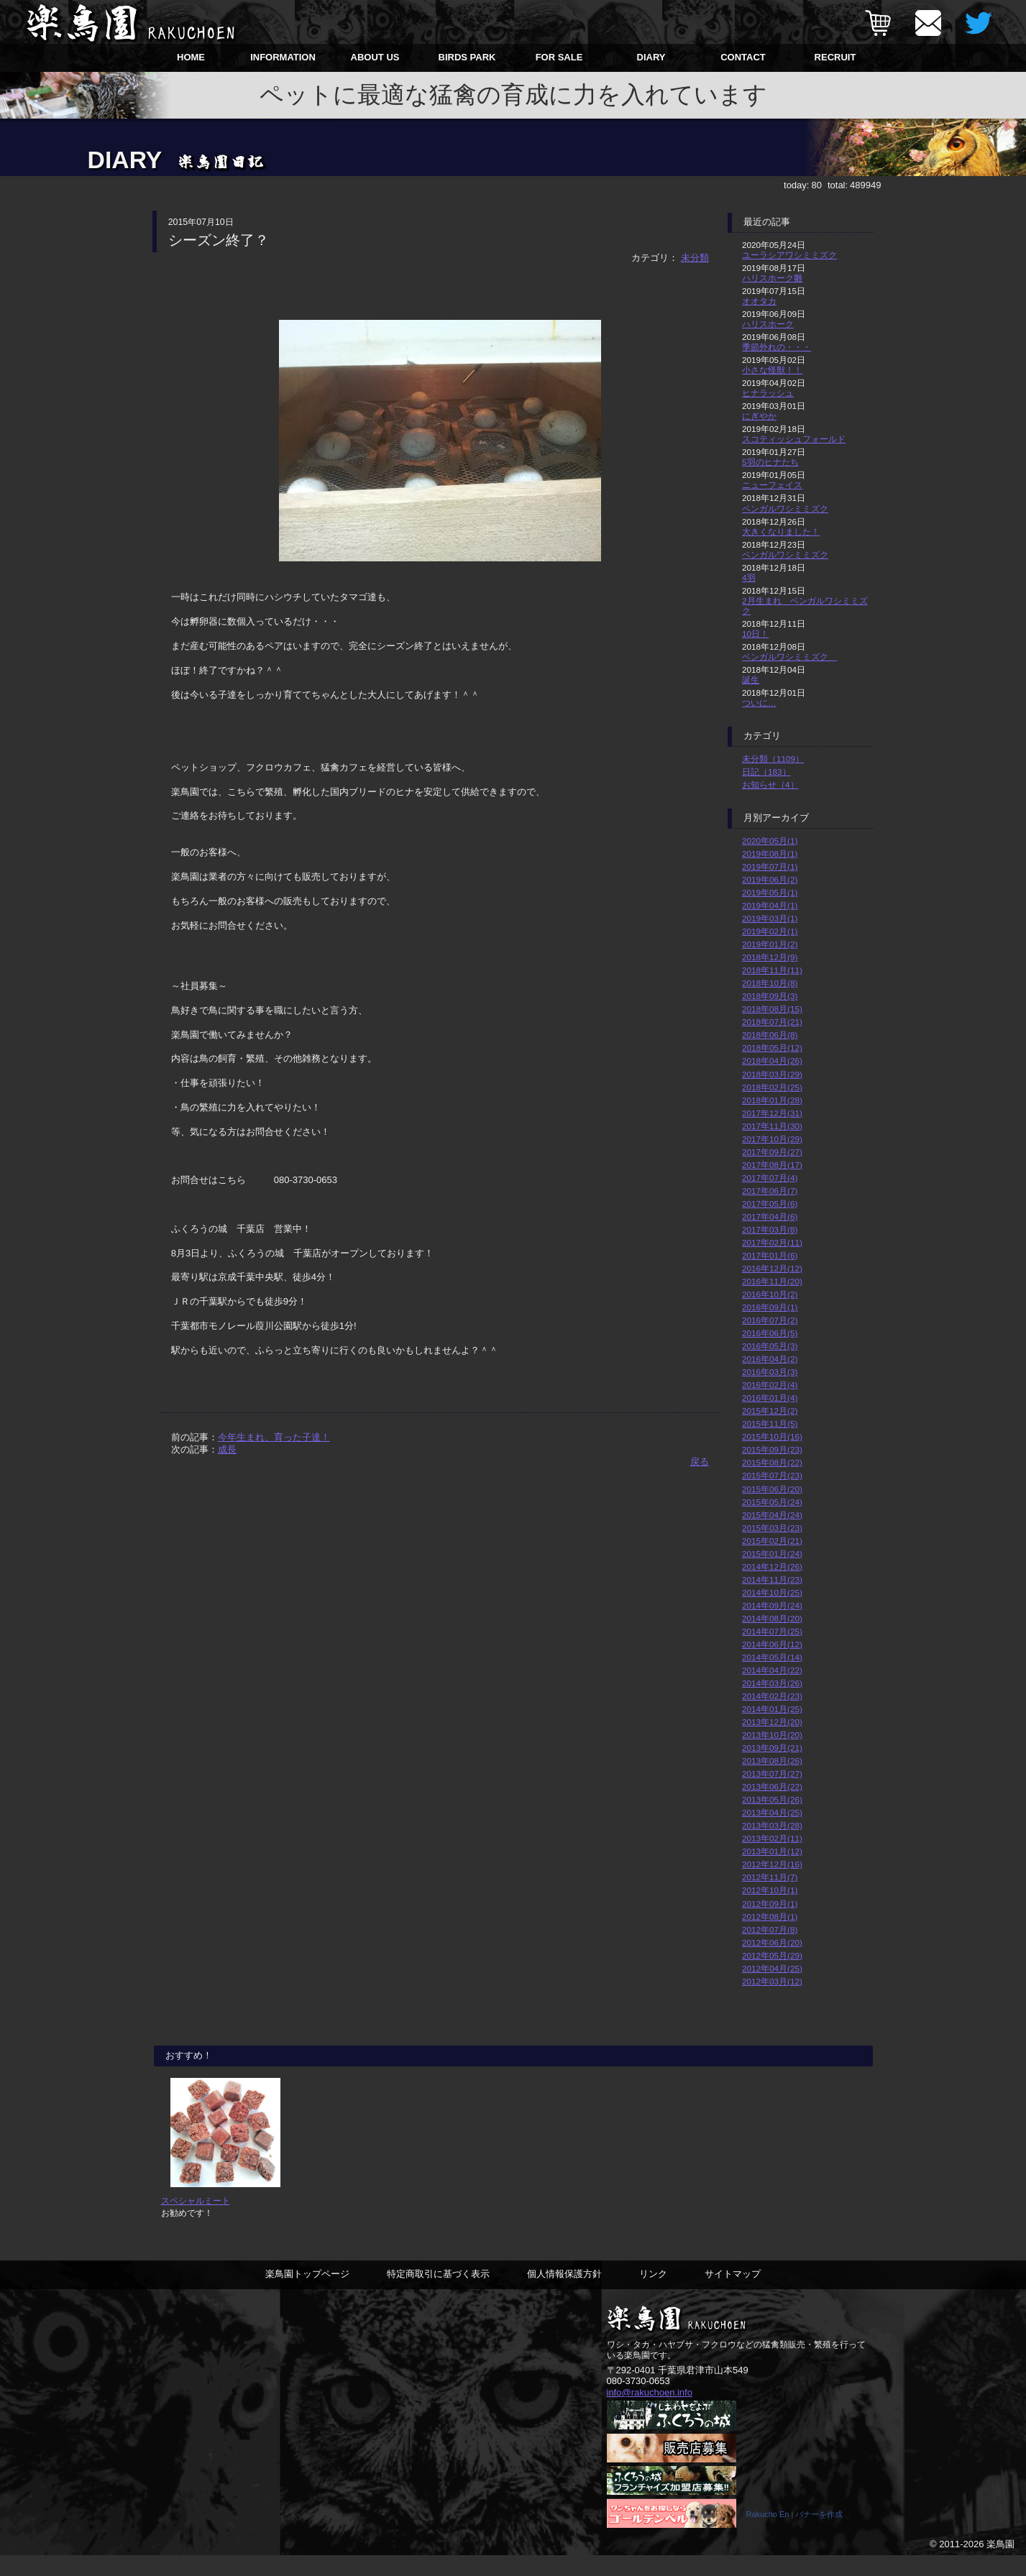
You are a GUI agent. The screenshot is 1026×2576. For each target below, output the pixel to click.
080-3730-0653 (638, 2401)
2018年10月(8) (769, 983)
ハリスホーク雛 (772, 277)
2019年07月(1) (769, 866)
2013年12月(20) (772, 1721)
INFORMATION (283, 57)
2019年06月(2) (769, 879)
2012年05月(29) (772, 1955)
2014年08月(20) (772, 1618)
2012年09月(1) (769, 1903)
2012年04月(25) (772, 1968)
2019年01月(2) (769, 944)
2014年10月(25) (772, 1592)
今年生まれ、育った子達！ (274, 1437)
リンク (653, 2293)
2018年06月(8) (769, 1034)
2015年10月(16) (772, 1436)
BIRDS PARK (467, 57)
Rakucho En (767, 2535)
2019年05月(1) (769, 892)
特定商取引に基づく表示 (438, 2293)
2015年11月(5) (769, 1423)
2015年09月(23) (772, 1449)
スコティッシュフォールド (794, 438)
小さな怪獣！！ (772, 369)
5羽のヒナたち (770, 461)
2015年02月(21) (772, 1540)
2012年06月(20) (772, 1942)
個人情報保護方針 (564, 2293)
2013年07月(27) (772, 1773)
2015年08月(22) (772, 1462)
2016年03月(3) (769, 1371)
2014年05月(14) (772, 1657)
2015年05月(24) (772, 1501)
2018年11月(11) (772, 970)
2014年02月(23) (772, 1696)
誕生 (750, 679)
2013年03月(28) (772, 1825)
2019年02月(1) (769, 931)
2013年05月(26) (772, 1799)
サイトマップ (733, 2293)
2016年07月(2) (769, 1320)
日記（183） (766, 771)
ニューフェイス (772, 484)
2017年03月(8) (769, 1229)
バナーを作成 (819, 2535)
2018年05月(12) (772, 1047)
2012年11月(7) (769, 1877)
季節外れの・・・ (776, 346)
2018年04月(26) (772, 1060)
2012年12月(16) (772, 1864)
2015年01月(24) (772, 1553)
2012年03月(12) (772, 1981)
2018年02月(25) (772, 1087)
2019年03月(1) (769, 918)
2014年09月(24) (772, 1605)
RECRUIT (835, 57)
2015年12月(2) (769, 1410)
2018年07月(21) (772, 1021)
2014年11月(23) (772, 1579)
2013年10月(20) (772, 1734)
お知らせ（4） (770, 784)
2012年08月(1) (769, 1916)
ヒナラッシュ (768, 392)
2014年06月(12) (772, 1644)
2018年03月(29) (772, 1074)
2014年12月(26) (772, 1566)
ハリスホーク (768, 323)
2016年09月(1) (769, 1307)
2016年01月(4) (769, 1397)
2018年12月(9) (769, 957)
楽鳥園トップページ (307, 2293)
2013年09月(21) (772, 1747)
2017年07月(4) (769, 1177)
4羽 (749, 577)
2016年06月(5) (769, 1333)
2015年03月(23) (772, 1527)
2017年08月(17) (772, 1164)
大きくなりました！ (781, 531)
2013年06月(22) (772, 1786)
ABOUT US (375, 57)
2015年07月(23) (772, 1475)
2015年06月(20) (772, 1489)
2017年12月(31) (772, 1113)
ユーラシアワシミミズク (789, 254)
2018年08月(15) (772, 1008)
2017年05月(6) (769, 1203)
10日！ (755, 633)
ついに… (759, 702)
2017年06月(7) (769, 1190)
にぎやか (759, 415)
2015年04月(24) (772, 1514)
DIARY (651, 57)
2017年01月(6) (769, 1255)
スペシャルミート (195, 2220)
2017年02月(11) (772, 1242)
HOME (191, 57)
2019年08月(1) (769, 853)
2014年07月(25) (772, 1631)
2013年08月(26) (772, 1760)
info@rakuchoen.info (649, 2411)
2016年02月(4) (769, 1384)
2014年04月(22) (772, 1670)
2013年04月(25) (772, 1812)
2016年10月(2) (769, 1294)
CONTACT (743, 57)
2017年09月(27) (772, 1151)
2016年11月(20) (772, 1281)
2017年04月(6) (769, 1216)
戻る (699, 1461)
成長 (227, 1449)
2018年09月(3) (769, 995)
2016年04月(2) (769, 1358)
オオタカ (759, 300)
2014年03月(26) (772, 1683)
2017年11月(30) (772, 1126)
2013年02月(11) (772, 1838)
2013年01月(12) (772, 1851)
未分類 (695, 257)
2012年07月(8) (769, 1929)
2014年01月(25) (772, 1709)
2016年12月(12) (772, 1268)
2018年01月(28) (772, 1100)
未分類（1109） (773, 758)
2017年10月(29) (772, 1139)
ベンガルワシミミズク (785, 508)
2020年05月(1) (769, 840)
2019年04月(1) (769, 905)
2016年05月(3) (769, 1346)
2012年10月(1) (769, 1890)
